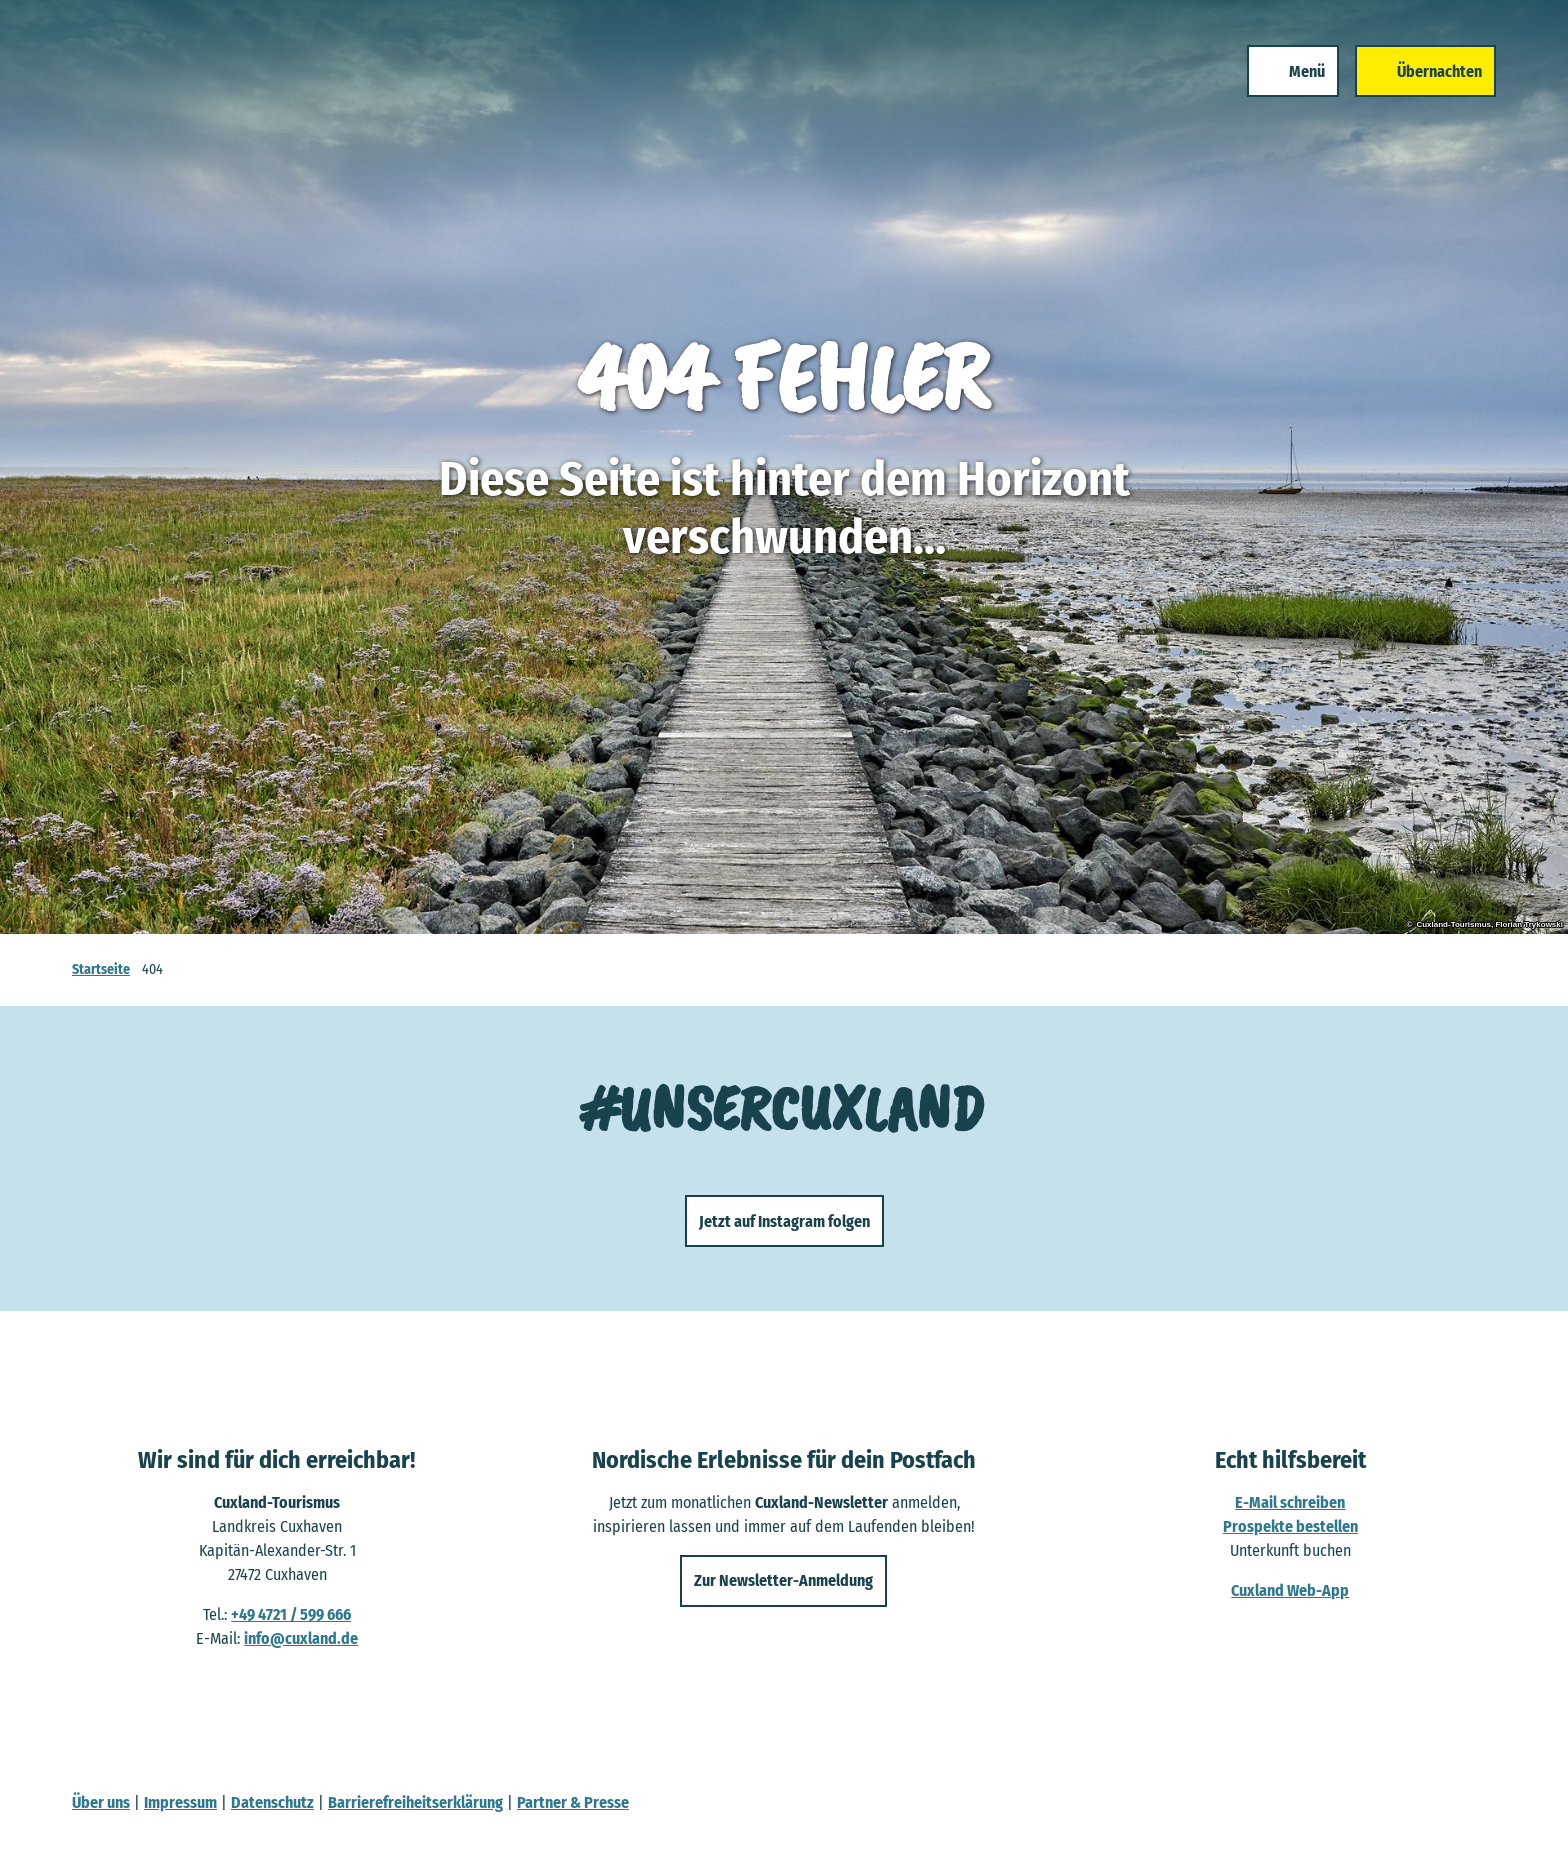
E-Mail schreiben (1291, 1502)
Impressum (180, 1802)
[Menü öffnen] (1285, 88)
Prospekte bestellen (1290, 1526)
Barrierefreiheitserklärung (415, 1802)
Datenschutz (272, 1802)
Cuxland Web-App (1291, 1590)
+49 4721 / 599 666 (291, 1614)
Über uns (101, 1802)
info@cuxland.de (301, 1638)
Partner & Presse (573, 1802)
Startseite (101, 969)
